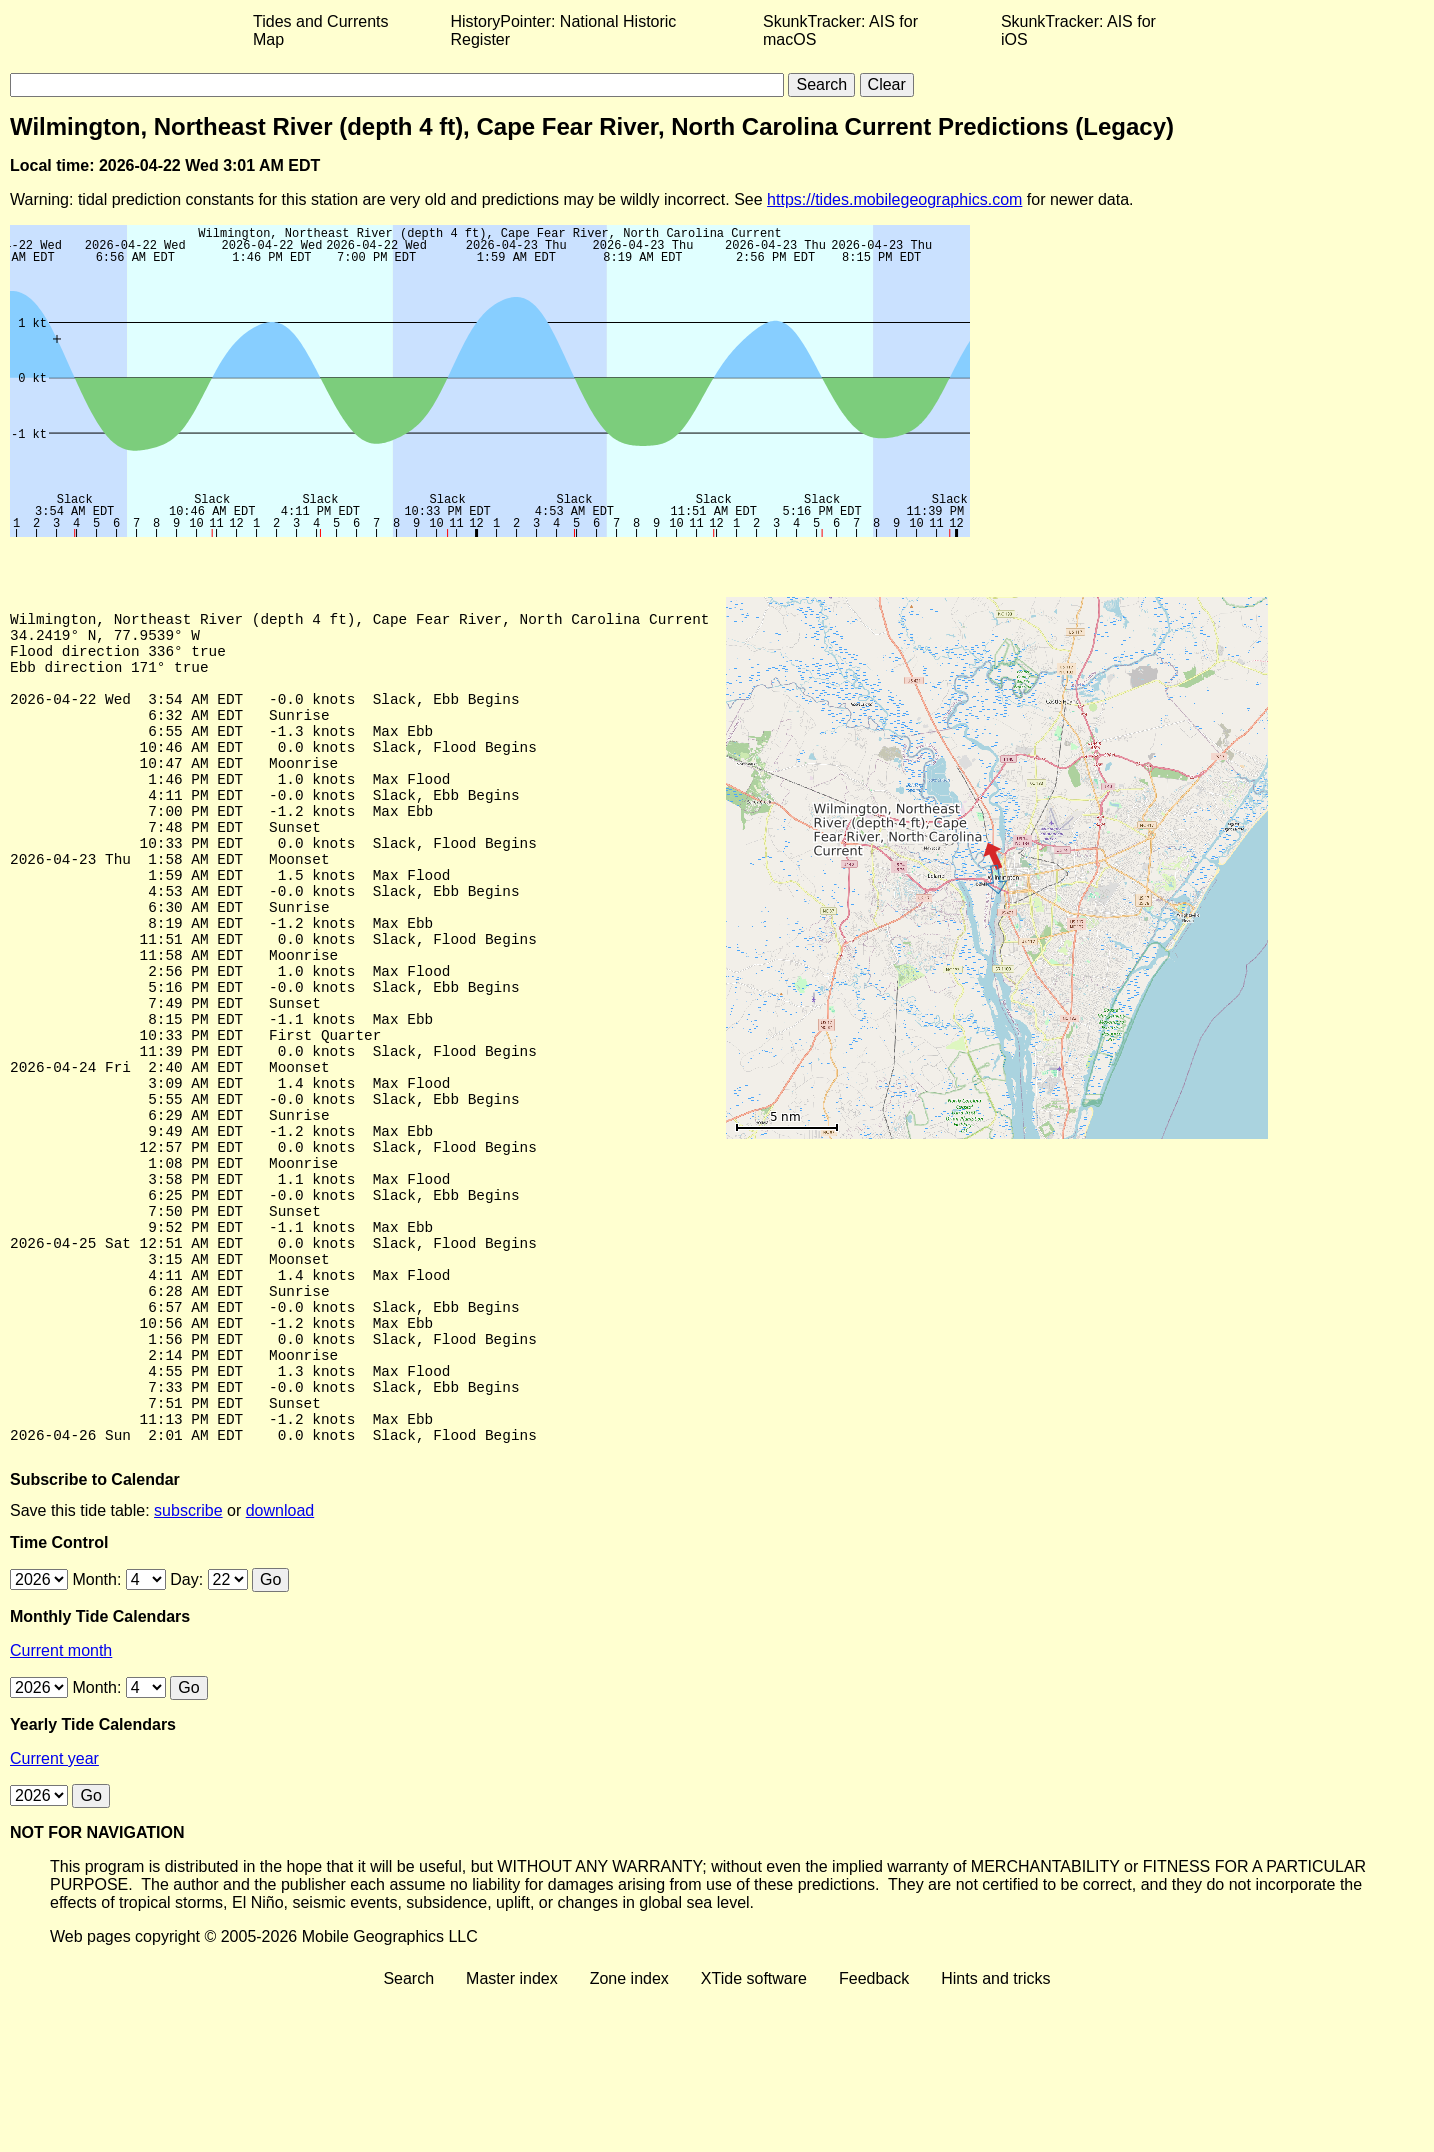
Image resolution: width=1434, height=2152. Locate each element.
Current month (61, 1806)
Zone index (629, 2134)
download (280, 1666)
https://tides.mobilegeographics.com (894, 199)
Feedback (874, 2134)
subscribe (188, 1666)
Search (408, 2134)
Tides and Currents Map (320, 30)
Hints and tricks (995, 2134)
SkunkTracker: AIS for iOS (1078, 30)
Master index (512, 2134)
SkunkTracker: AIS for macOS (840, 30)
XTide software (754, 2134)
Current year (54, 1914)
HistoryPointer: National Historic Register (564, 30)
